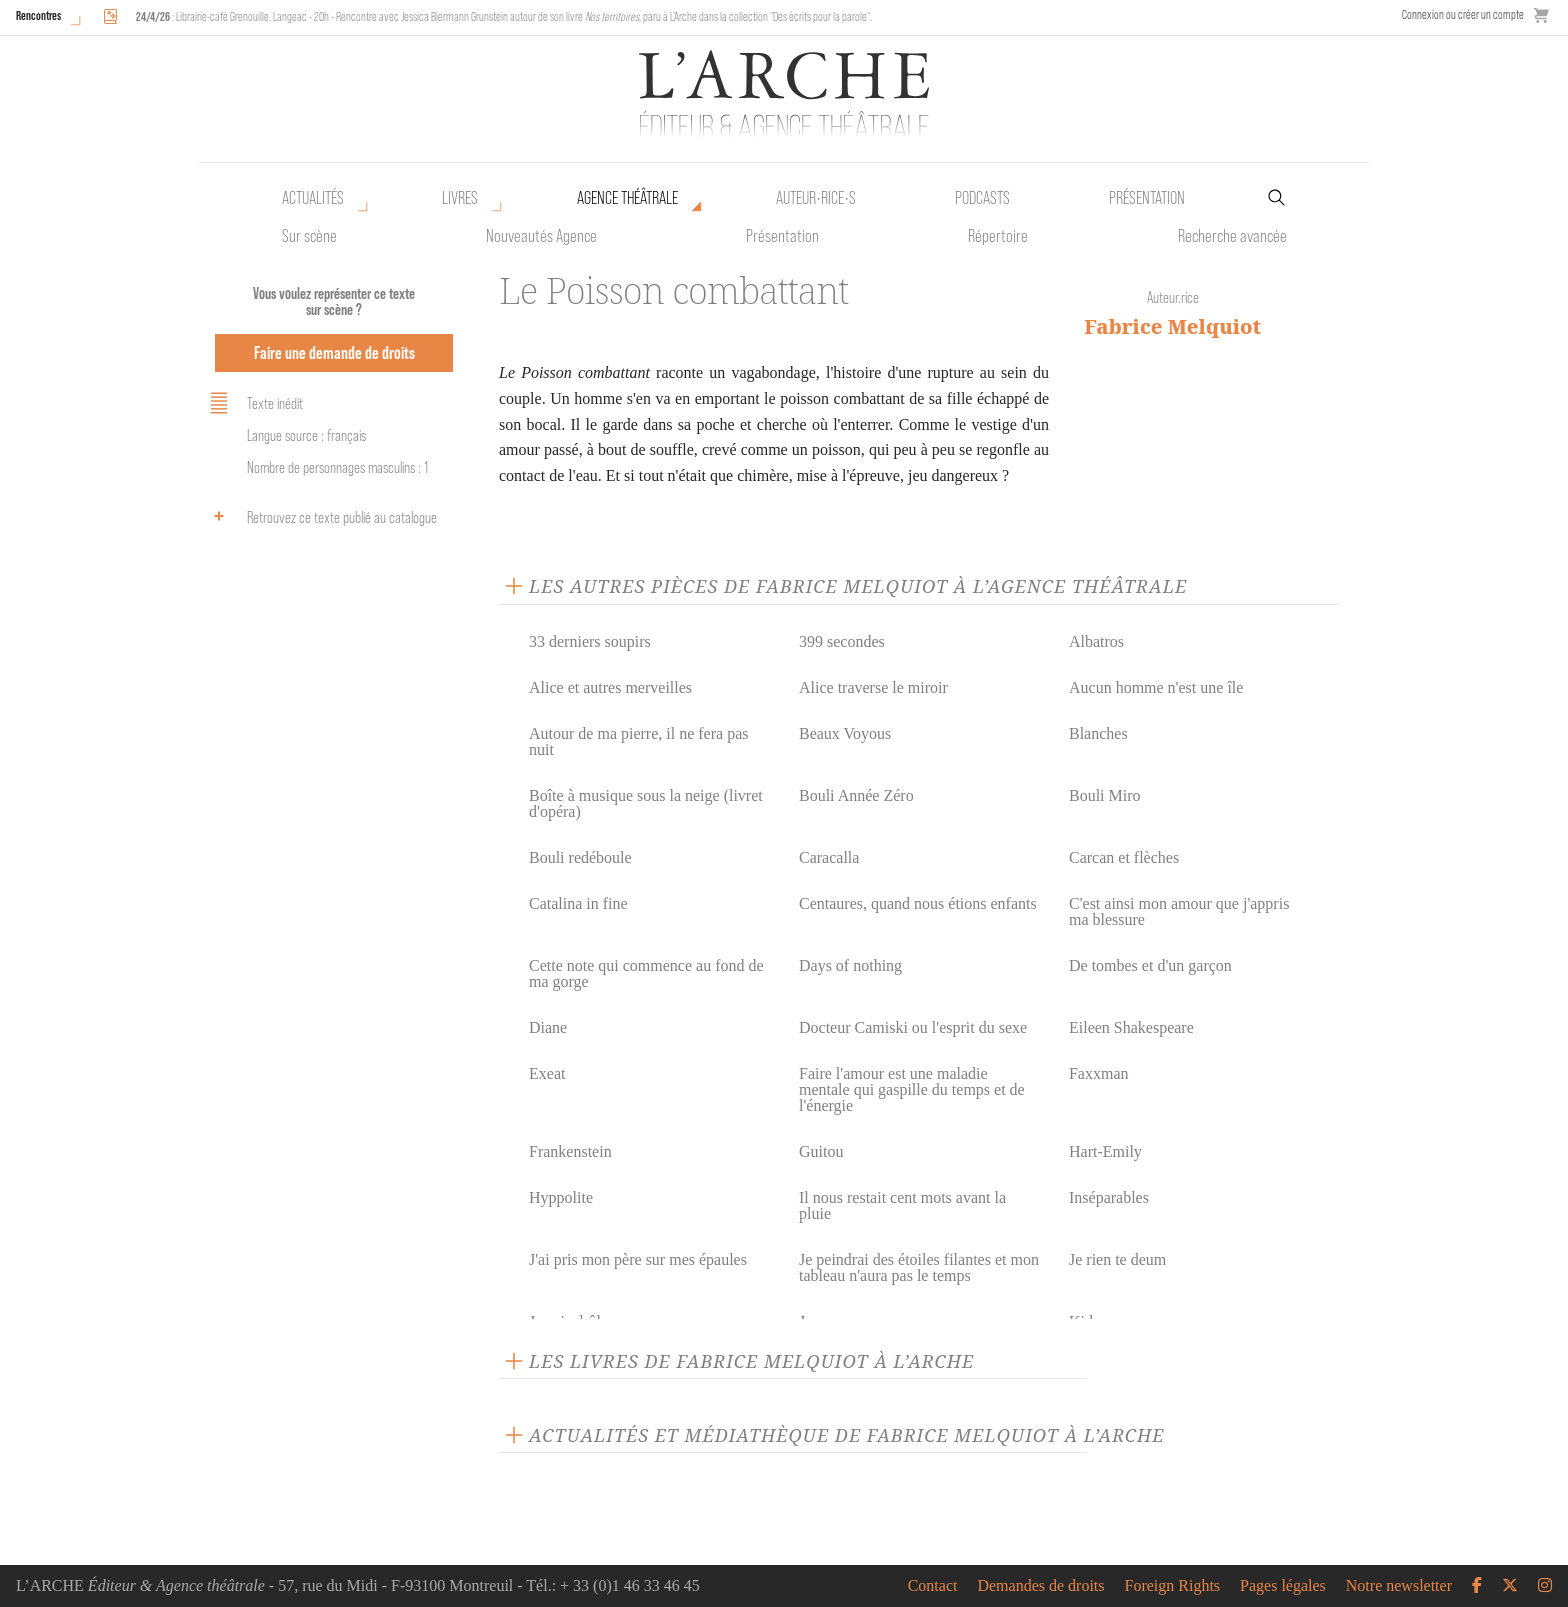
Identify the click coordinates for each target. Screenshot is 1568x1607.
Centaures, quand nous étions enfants (918, 903)
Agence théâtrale (627, 198)
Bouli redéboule (580, 857)
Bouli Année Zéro (856, 795)
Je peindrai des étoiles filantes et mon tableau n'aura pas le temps (919, 1267)
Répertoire (998, 236)
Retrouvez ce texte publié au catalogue (320, 516)
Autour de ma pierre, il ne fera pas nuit (638, 741)
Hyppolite (561, 1197)
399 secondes (842, 641)
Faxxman (1099, 1073)
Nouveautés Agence (541, 236)
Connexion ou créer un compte (1463, 14)
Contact (933, 1586)
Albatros (1096, 641)
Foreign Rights (1173, 1586)
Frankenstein (570, 1151)
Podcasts (982, 198)
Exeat (547, 1073)
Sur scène (309, 236)
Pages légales (1283, 1586)
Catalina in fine (578, 903)
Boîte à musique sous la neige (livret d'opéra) (646, 803)
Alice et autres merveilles (610, 687)
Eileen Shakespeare (1131, 1027)
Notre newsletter (1399, 1586)
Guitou (821, 1151)
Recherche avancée (1232, 236)
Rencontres (38, 15)
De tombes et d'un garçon (1150, 965)
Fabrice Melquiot (1172, 326)
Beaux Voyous (845, 733)
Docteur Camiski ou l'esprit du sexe (913, 1027)
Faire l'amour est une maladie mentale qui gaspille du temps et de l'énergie (912, 1089)
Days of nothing (850, 965)
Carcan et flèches (1124, 857)
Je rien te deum (1117, 1259)
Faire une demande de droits (334, 352)
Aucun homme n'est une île (1156, 687)
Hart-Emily (1105, 1151)
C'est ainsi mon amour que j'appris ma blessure (1179, 911)
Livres (460, 198)
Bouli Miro (1105, 795)
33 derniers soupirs (590, 641)
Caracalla (829, 857)
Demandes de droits (1040, 1586)
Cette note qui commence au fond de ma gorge (646, 973)
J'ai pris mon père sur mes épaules (638, 1259)
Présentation (782, 236)
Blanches (1098, 733)
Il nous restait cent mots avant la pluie (902, 1205)
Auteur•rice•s (816, 198)
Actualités (313, 198)
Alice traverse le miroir (873, 687)
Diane (548, 1027)
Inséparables (1109, 1197)
